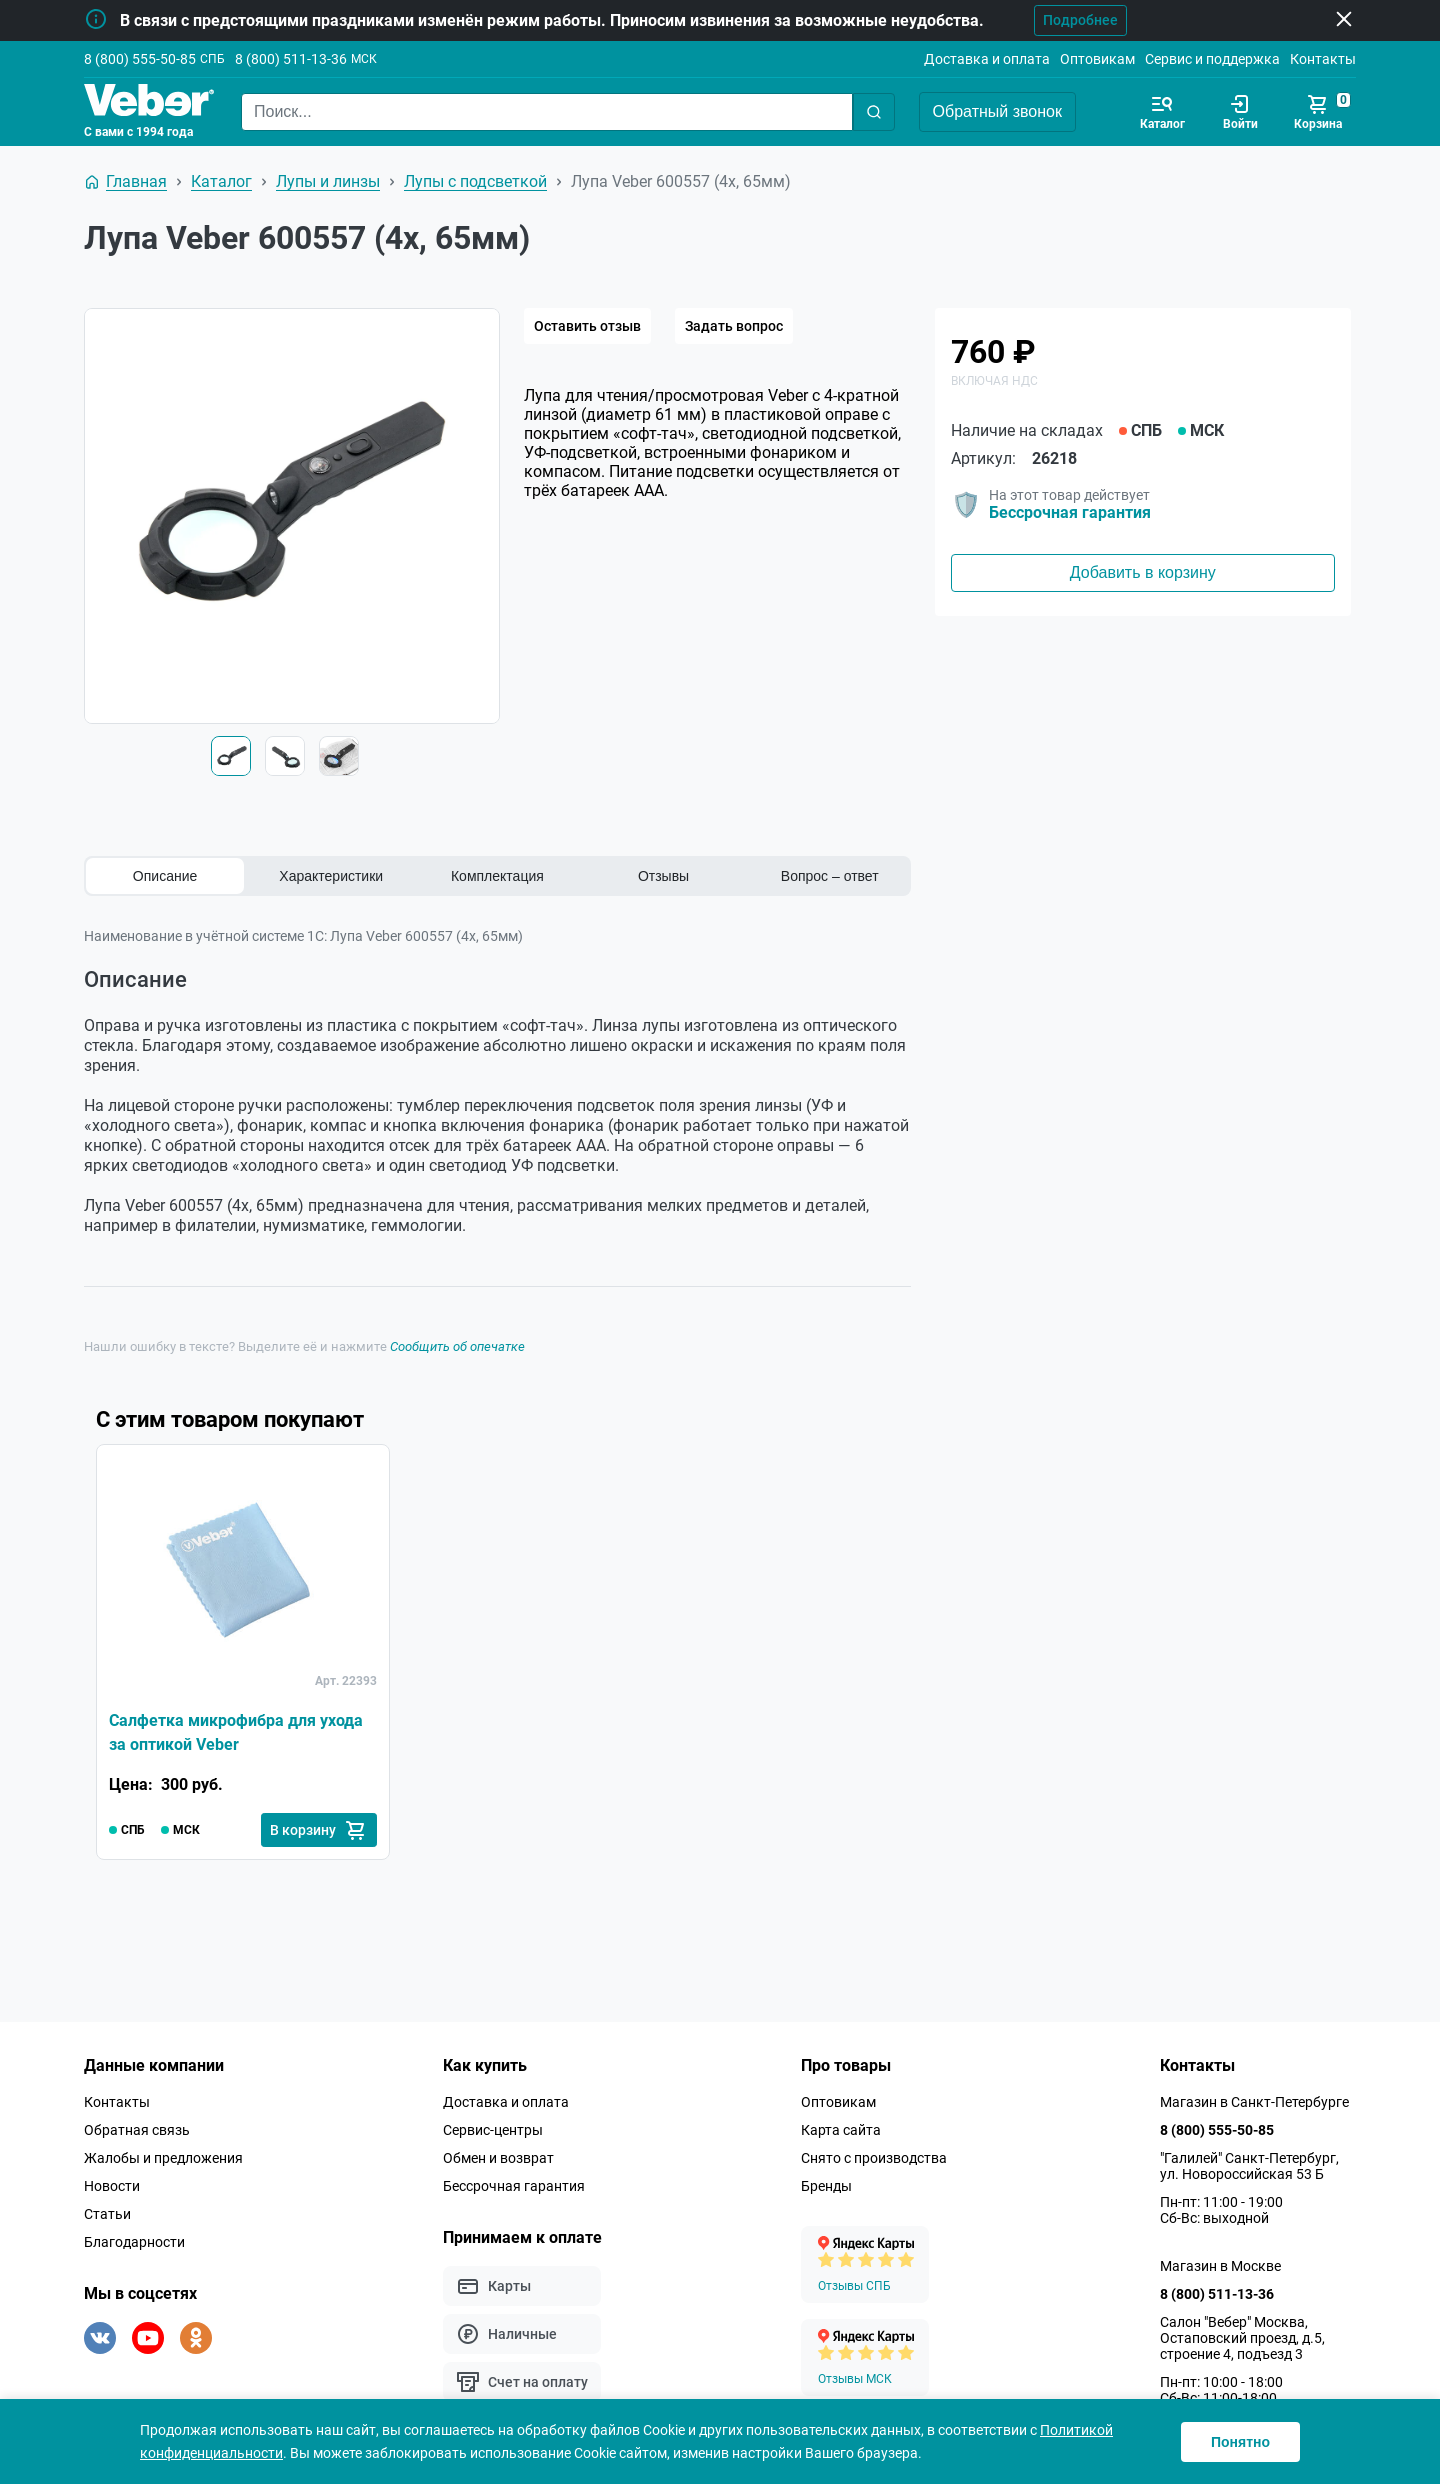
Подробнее (1080, 20)
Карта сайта (841, 2130)
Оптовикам (1097, 59)
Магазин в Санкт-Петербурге (1254, 2102)
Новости (112, 2186)
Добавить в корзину (1143, 572)
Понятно (1240, 2442)
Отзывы (663, 876)
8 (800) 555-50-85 (140, 59)
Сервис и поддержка (1212, 59)
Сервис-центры (493, 2130)
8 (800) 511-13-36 (291, 59)
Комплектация (497, 876)
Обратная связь (137, 2130)
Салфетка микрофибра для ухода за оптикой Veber (236, 1732)
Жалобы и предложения (163, 2158)
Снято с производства (874, 2158)
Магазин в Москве (1220, 2266)
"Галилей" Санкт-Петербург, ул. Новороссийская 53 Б (1249, 2166)
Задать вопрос (734, 326)
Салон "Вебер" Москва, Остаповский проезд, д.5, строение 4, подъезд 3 (1242, 2338)
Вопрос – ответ (830, 876)
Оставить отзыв (587, 326)
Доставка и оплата (987, 59)
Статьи (107, 2214)
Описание (165, 876)
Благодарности (134, 2242)
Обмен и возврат (498, 2158)
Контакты (1323, 59)
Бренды (826, 2186)
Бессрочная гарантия (1070, 512)
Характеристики (331, 876)
